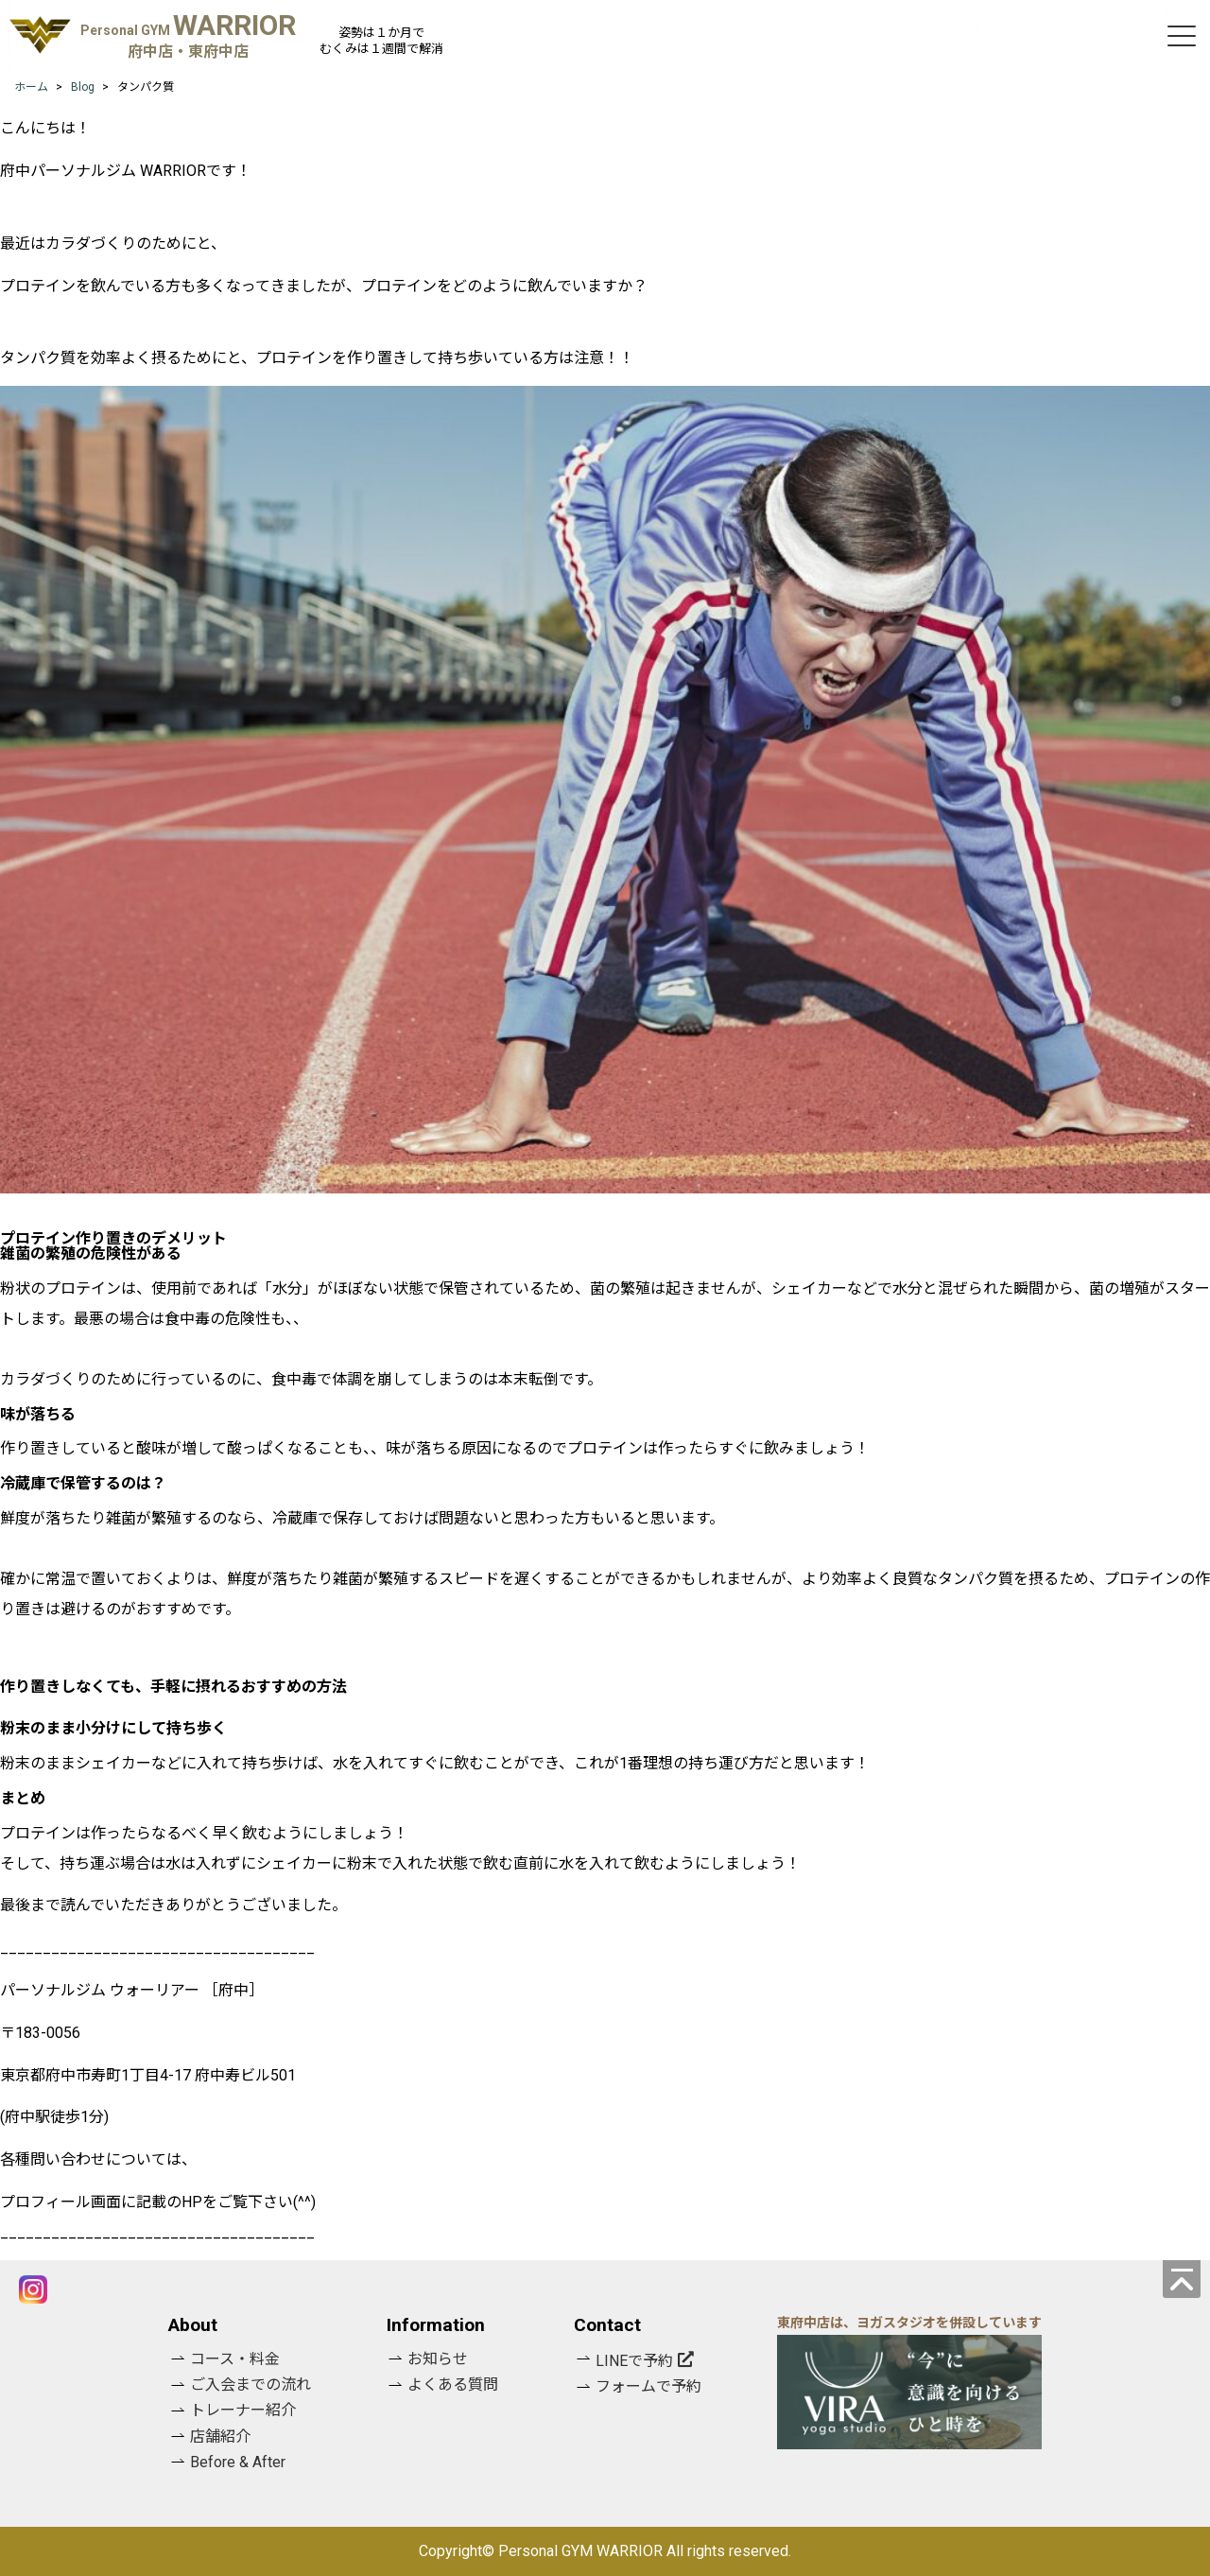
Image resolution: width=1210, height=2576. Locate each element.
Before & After (237, 2462)
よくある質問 (452, 2384)
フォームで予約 (648, 2386)
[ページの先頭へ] (1182, 2279)
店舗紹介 (220, 2436)
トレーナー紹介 (243, 2410)
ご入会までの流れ (250, 2384)
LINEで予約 (634, 2361)
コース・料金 (235, 2359)
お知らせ (437, 2359)
